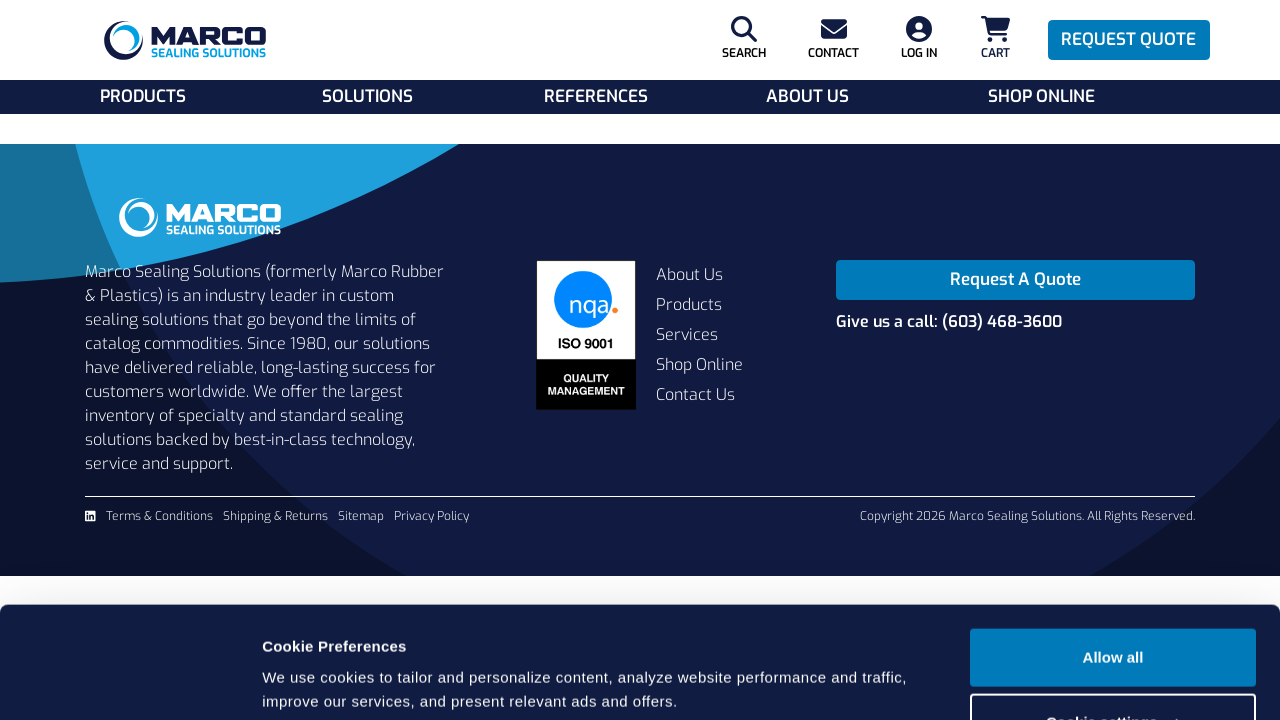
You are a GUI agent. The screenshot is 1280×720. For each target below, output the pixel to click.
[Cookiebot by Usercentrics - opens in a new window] (129, 681)
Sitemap (361, 516)
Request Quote (1128, 39)
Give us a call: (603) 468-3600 (949, 321)
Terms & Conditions (159, 516)
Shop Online (1041, 96)
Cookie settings (1114, 646)
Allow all (1113, 581)
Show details (308, 680)
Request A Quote (1015, 279)
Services (687, 334)
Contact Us (695, 394)
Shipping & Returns (275, 516)
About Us (807, 96)
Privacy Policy (431, 516)
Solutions (367, 96)
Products (143, 96)
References (596, 96)
